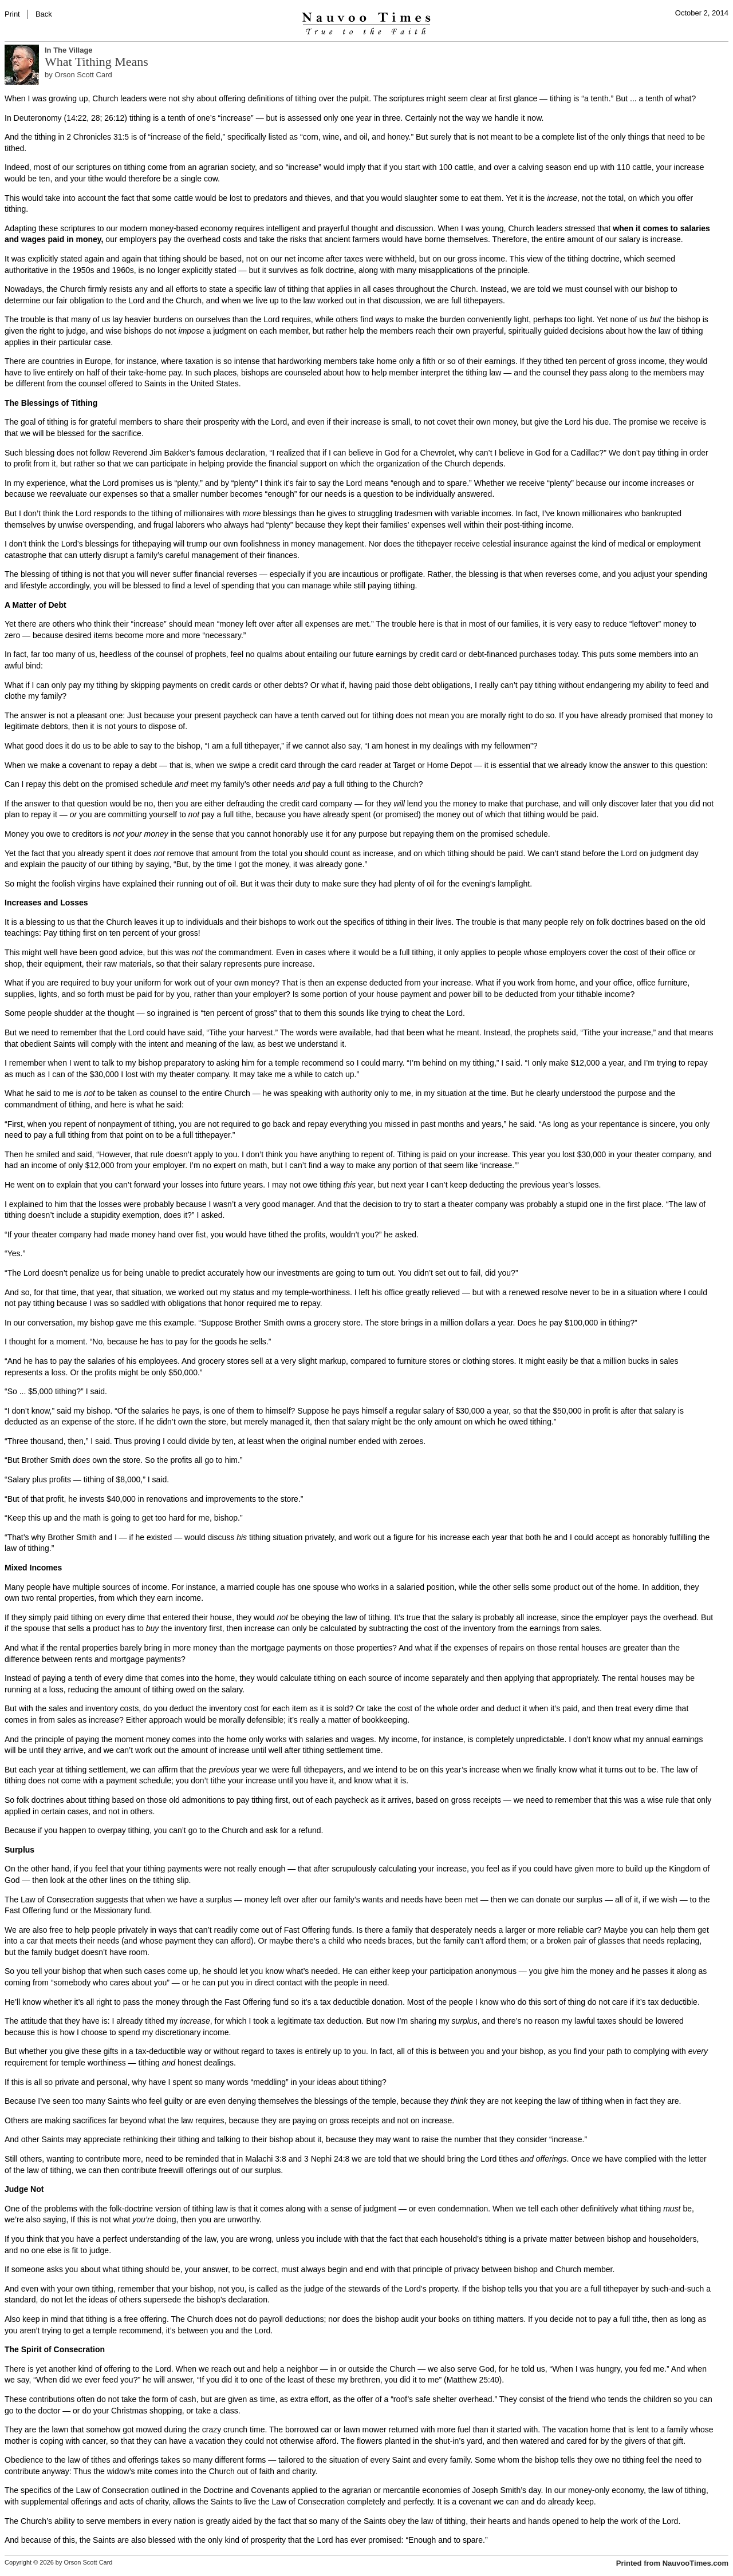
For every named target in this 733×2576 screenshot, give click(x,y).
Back (44, 14)
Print (12, 14)
